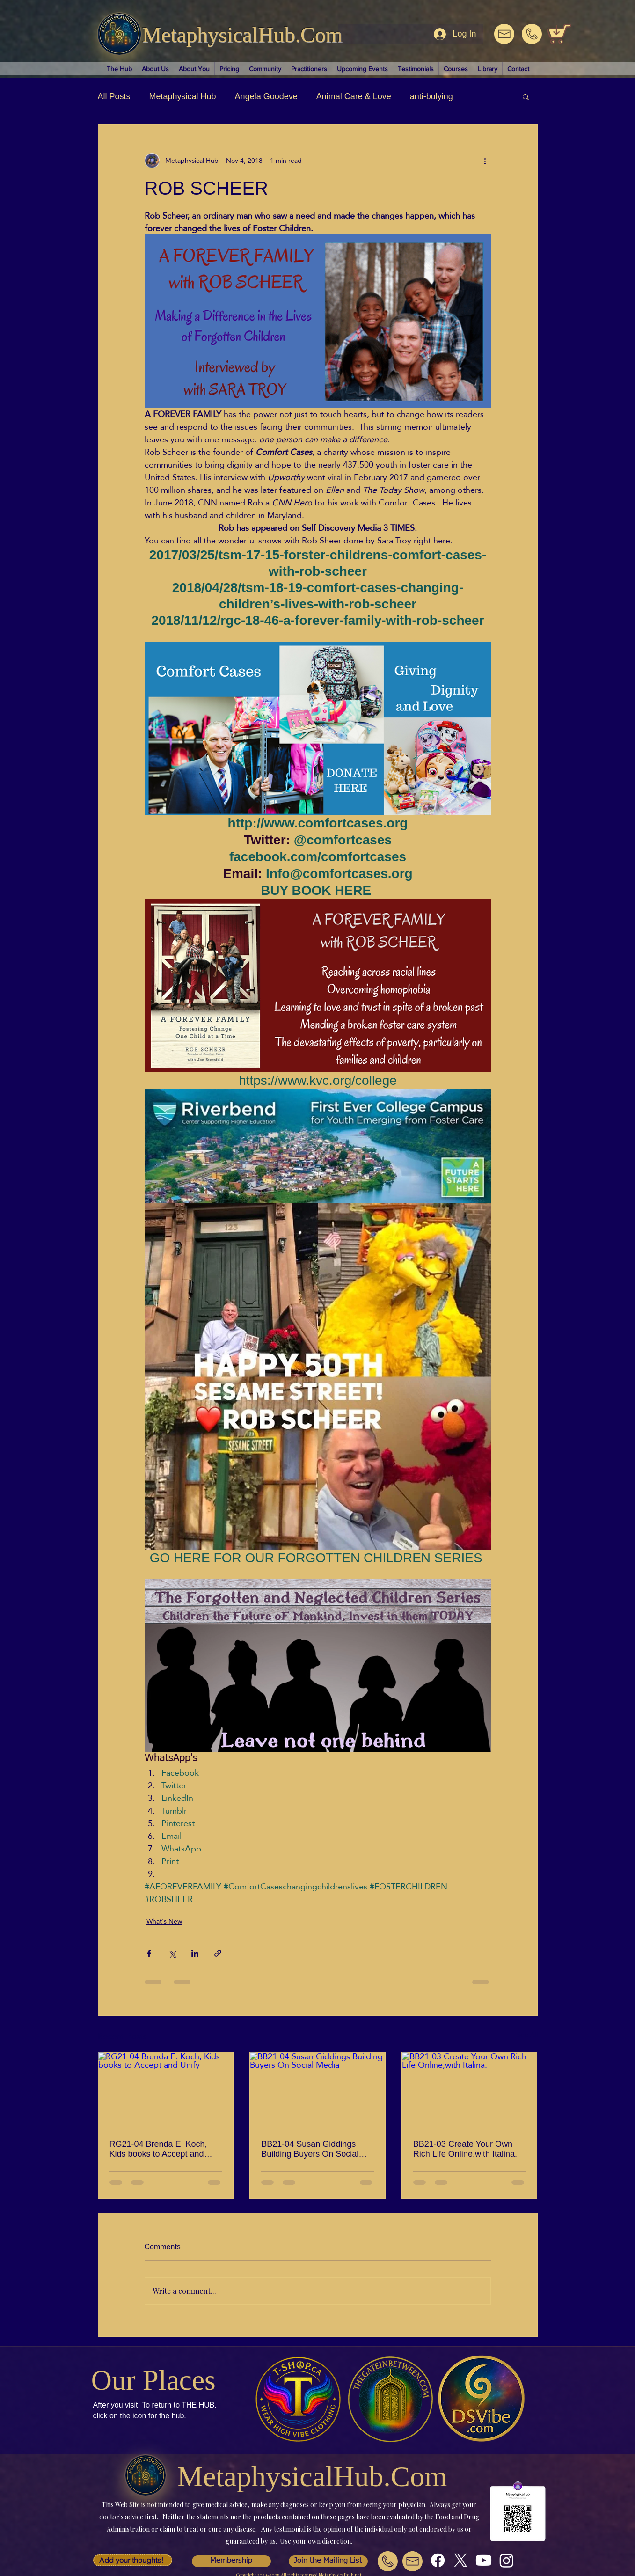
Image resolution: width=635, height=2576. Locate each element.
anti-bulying (431, 96)
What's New (164, 1921)
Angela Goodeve (266, 96)
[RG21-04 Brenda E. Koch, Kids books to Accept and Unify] (166, 2090)
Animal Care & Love (353, 96)
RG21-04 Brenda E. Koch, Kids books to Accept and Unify (158, 2149)
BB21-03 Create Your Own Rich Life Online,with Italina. (465, 2149)
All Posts (114, 96)
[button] (525, 96)
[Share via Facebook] (149, 1953)
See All (527, 2035)
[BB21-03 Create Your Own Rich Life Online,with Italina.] (469, 2090)
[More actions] (485, 160)
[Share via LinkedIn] (194, 1953)
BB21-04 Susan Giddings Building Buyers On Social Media (309, 2149)
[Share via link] (217, 1953)
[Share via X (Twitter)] (172, 1953)
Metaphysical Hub (182, 96)
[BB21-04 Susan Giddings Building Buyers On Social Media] (317, 2090)
